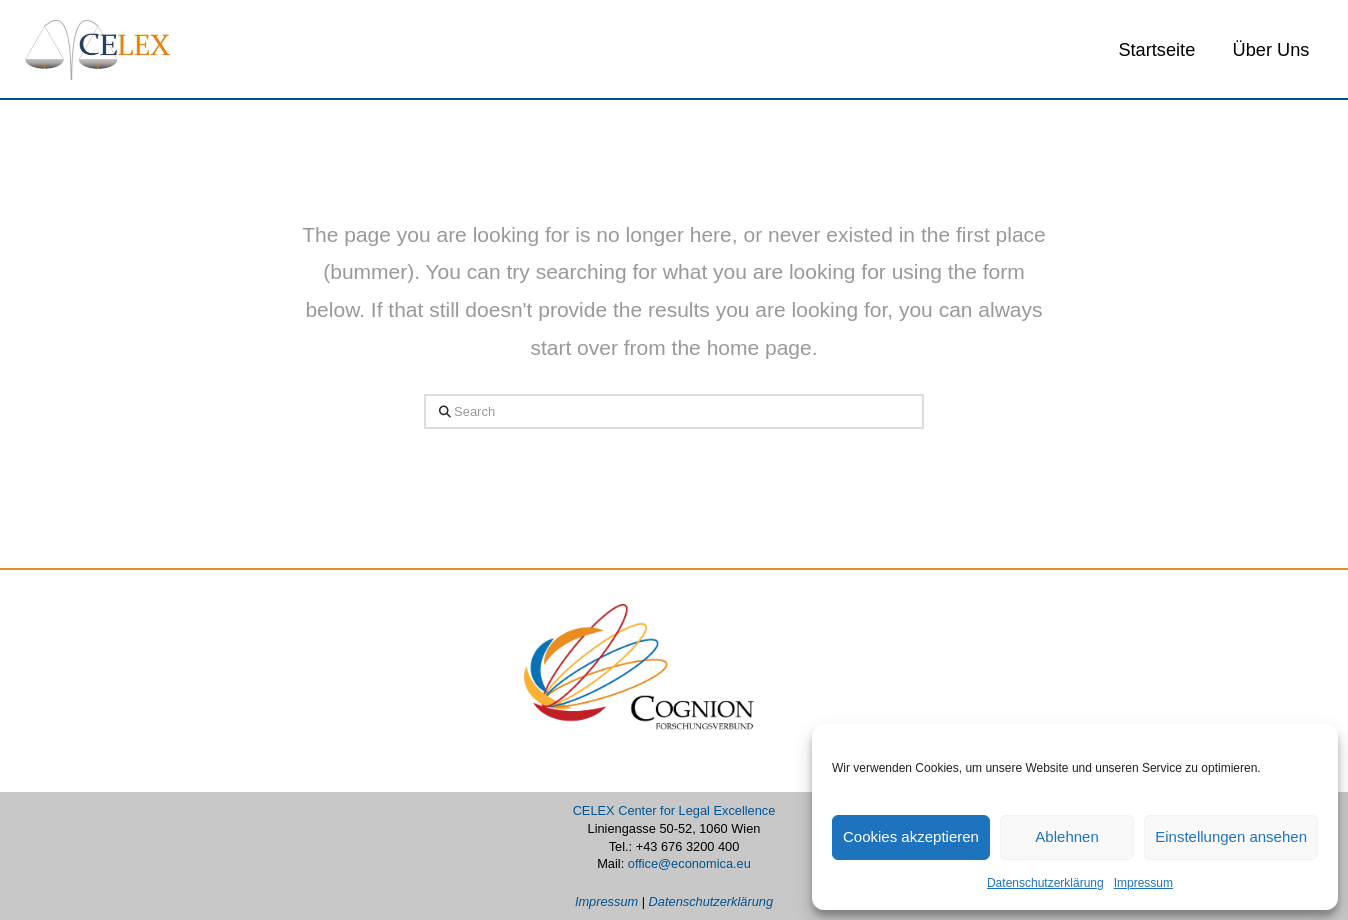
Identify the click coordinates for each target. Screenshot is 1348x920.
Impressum (1143, 883)
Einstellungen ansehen (1231, 836)
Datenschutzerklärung (1045, 883)
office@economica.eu (689, 863)
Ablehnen (1066, 836)
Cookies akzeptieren (911, 836)
